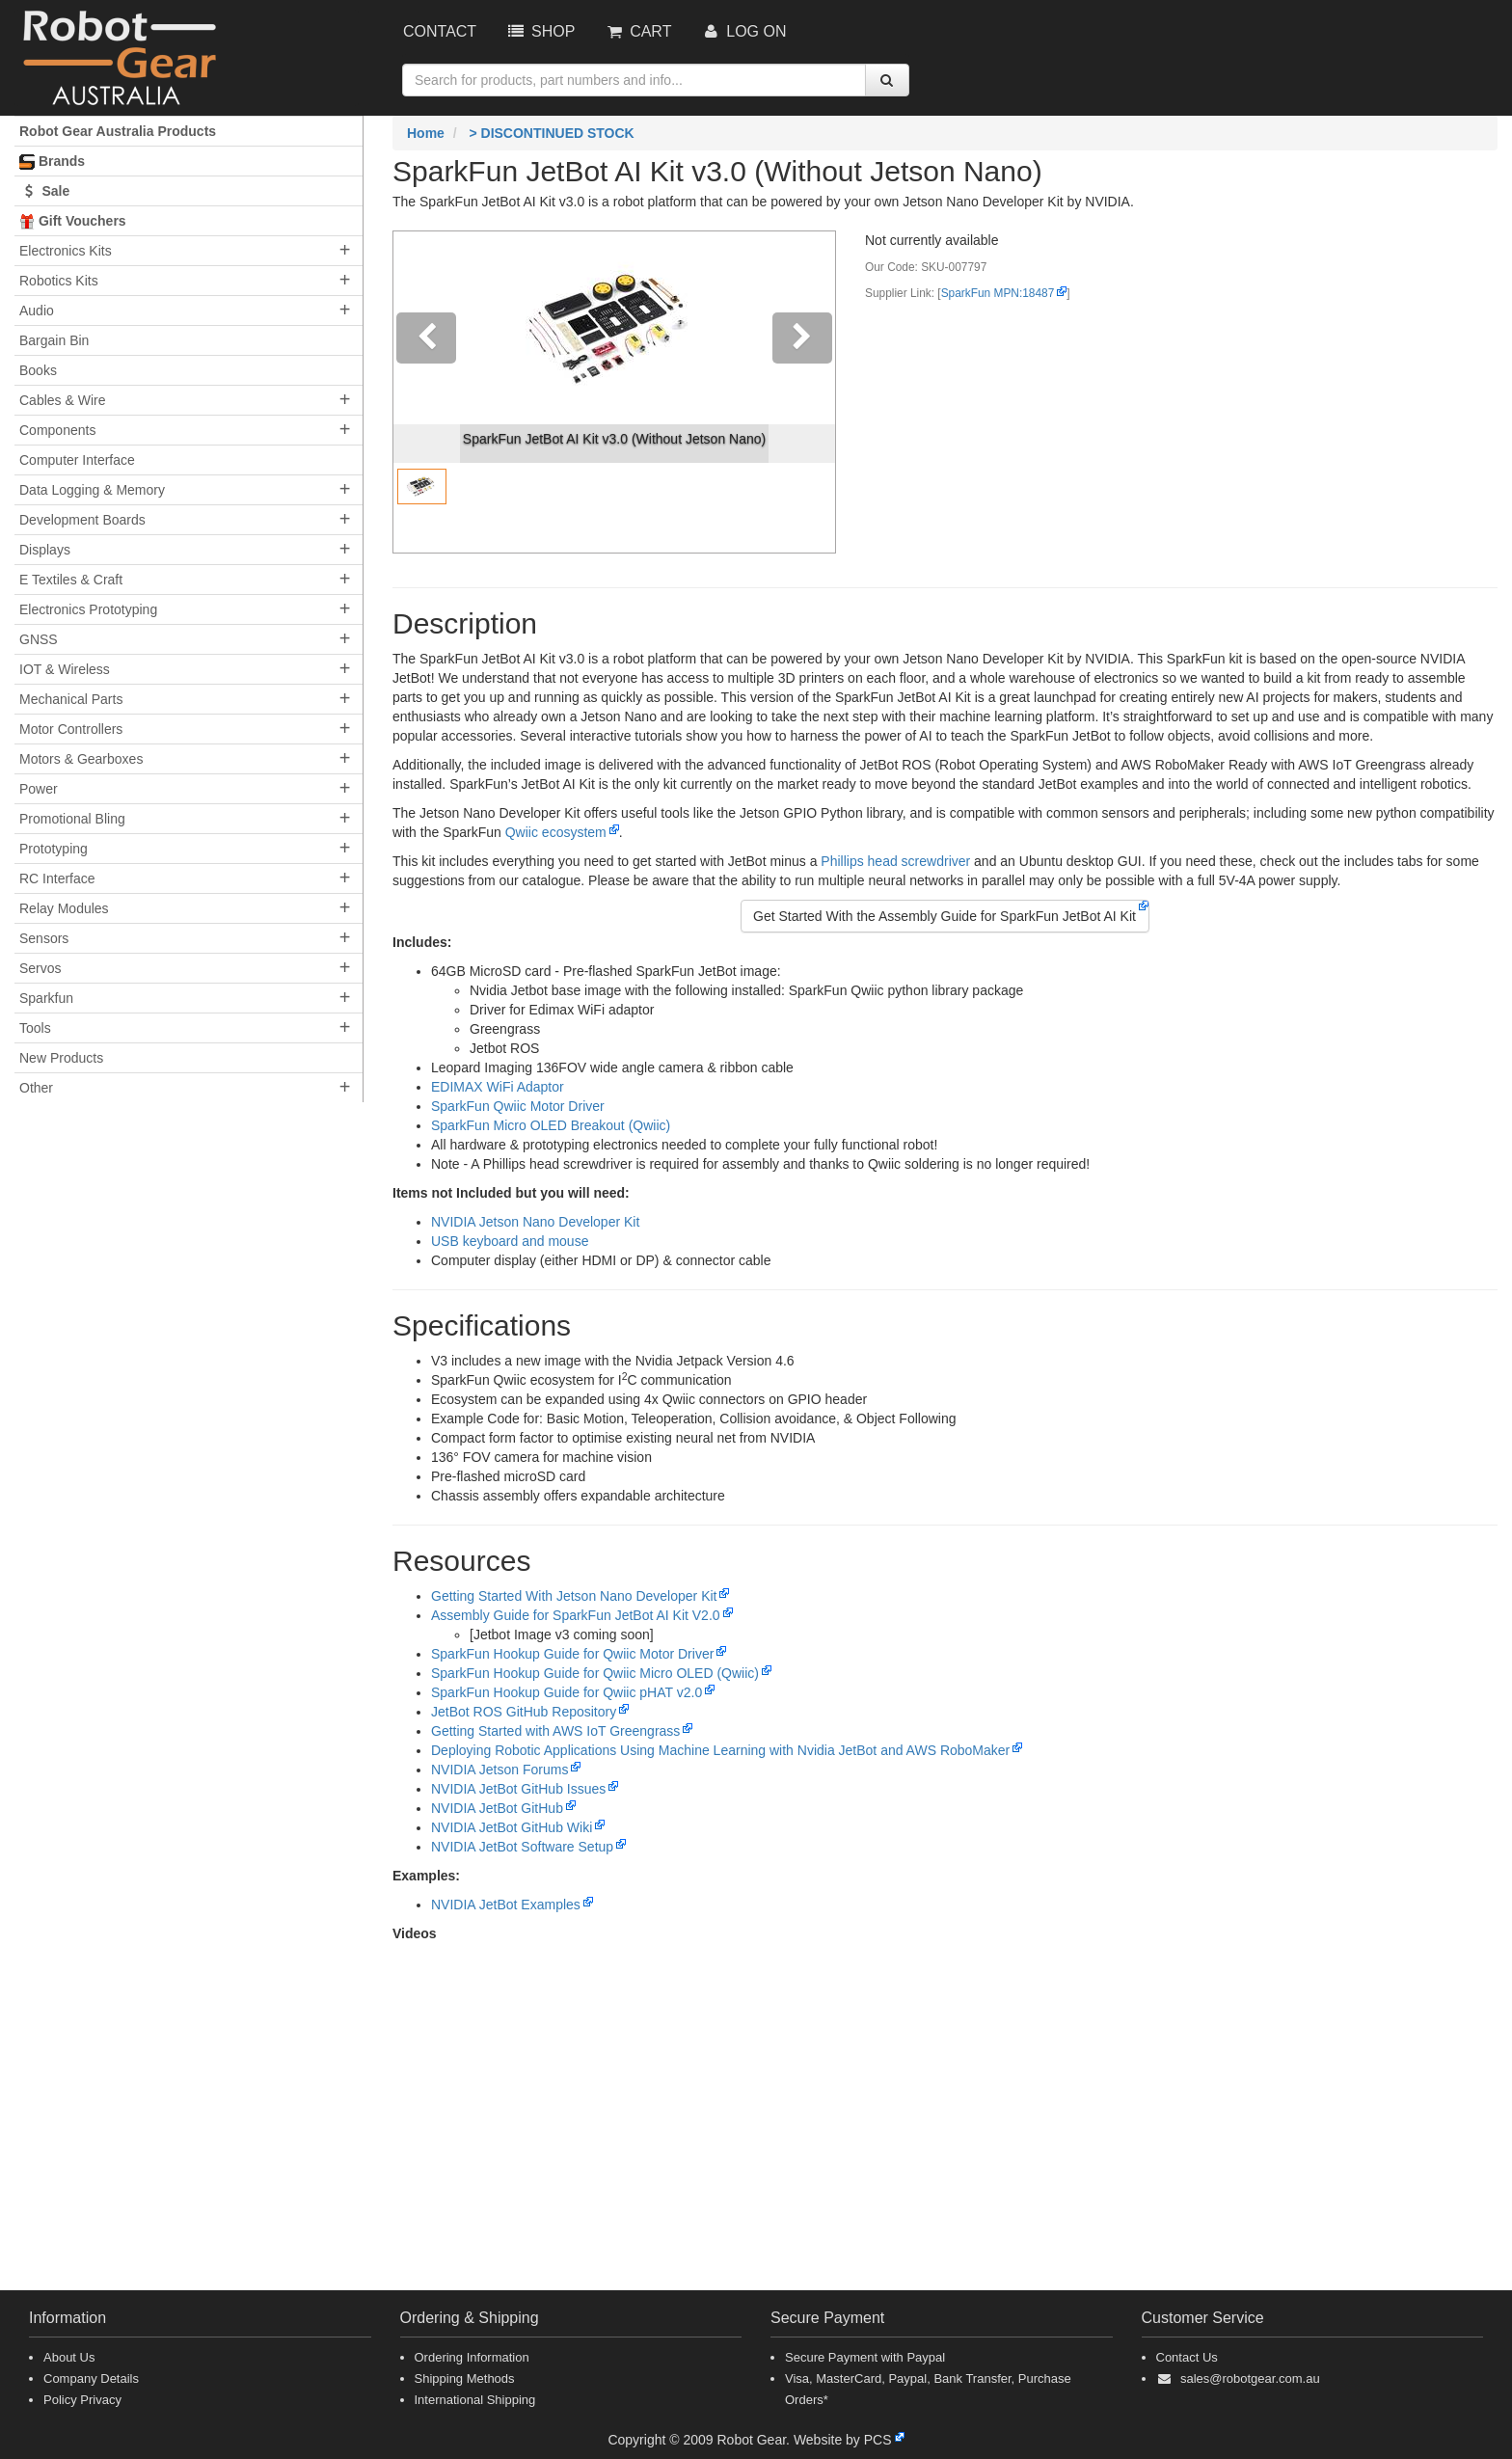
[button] (426, 392)
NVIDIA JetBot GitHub (497, 1808)
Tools (35, 1028)
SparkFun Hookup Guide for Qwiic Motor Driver (572, 1654)
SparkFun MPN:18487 (998, 293)
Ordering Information (472, 2357)
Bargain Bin (54, 340)
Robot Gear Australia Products (117, 131)
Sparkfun (46, 998)
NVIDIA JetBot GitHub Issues (518, 1789)
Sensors (43, 938)
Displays (44, 549)
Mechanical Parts (70, 699)
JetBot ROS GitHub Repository (523, 1711)
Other (36, 1087)
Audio (36, 310)
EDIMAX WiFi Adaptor (497, 1086)
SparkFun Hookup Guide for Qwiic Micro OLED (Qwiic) (595, 1673)
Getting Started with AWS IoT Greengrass (555, 1731)
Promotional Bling (72, 818)
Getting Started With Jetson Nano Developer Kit (573, 1596)
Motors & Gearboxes (81, 759)
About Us (68, 2357)
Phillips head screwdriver (895, 861)
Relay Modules (64, 908)
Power (38, 789)
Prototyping (53, 848)
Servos (40, 968)
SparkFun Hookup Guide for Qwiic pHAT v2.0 (566, 1692)
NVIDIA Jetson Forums (499, 1769)
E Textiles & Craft (70, 579)
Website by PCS (843, 2439)
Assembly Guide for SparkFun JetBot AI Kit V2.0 (575, 1615)
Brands (52, 161)
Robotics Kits (58, 280)
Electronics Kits (65, 250)
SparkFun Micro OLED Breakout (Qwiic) (550, 1125)
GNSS (38, 639)
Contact (439, 31)
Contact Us (1187, 2357)
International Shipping (475, 2399)
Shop (540, 31)
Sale (44, 191)
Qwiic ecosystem (556, 832)
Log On (743, 31)
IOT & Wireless (64, 669)
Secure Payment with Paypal (865, 2357)
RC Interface (57, 878)
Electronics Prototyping (88, 609)
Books (38, 370)
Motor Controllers (70, 729)
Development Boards (82, 519)
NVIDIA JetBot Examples (505, 1904)
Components (57, 430)
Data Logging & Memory (92, 490)
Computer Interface (77, 460)
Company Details (91, 2378)
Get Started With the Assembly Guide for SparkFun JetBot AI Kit (944, 916)
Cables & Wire (62, 400)
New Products (61, 1058)
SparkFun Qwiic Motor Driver (518, 1106)
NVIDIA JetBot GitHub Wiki (511, 1827)
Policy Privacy (82, 2399)
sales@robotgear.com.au (1250, 2378)
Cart (637, 31)
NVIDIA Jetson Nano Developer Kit (535, 1222)
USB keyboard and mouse (509, 1241)
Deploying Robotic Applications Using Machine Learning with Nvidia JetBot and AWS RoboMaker (720, 1750)
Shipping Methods (465, 2378)
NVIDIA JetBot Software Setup (522, 1846)
